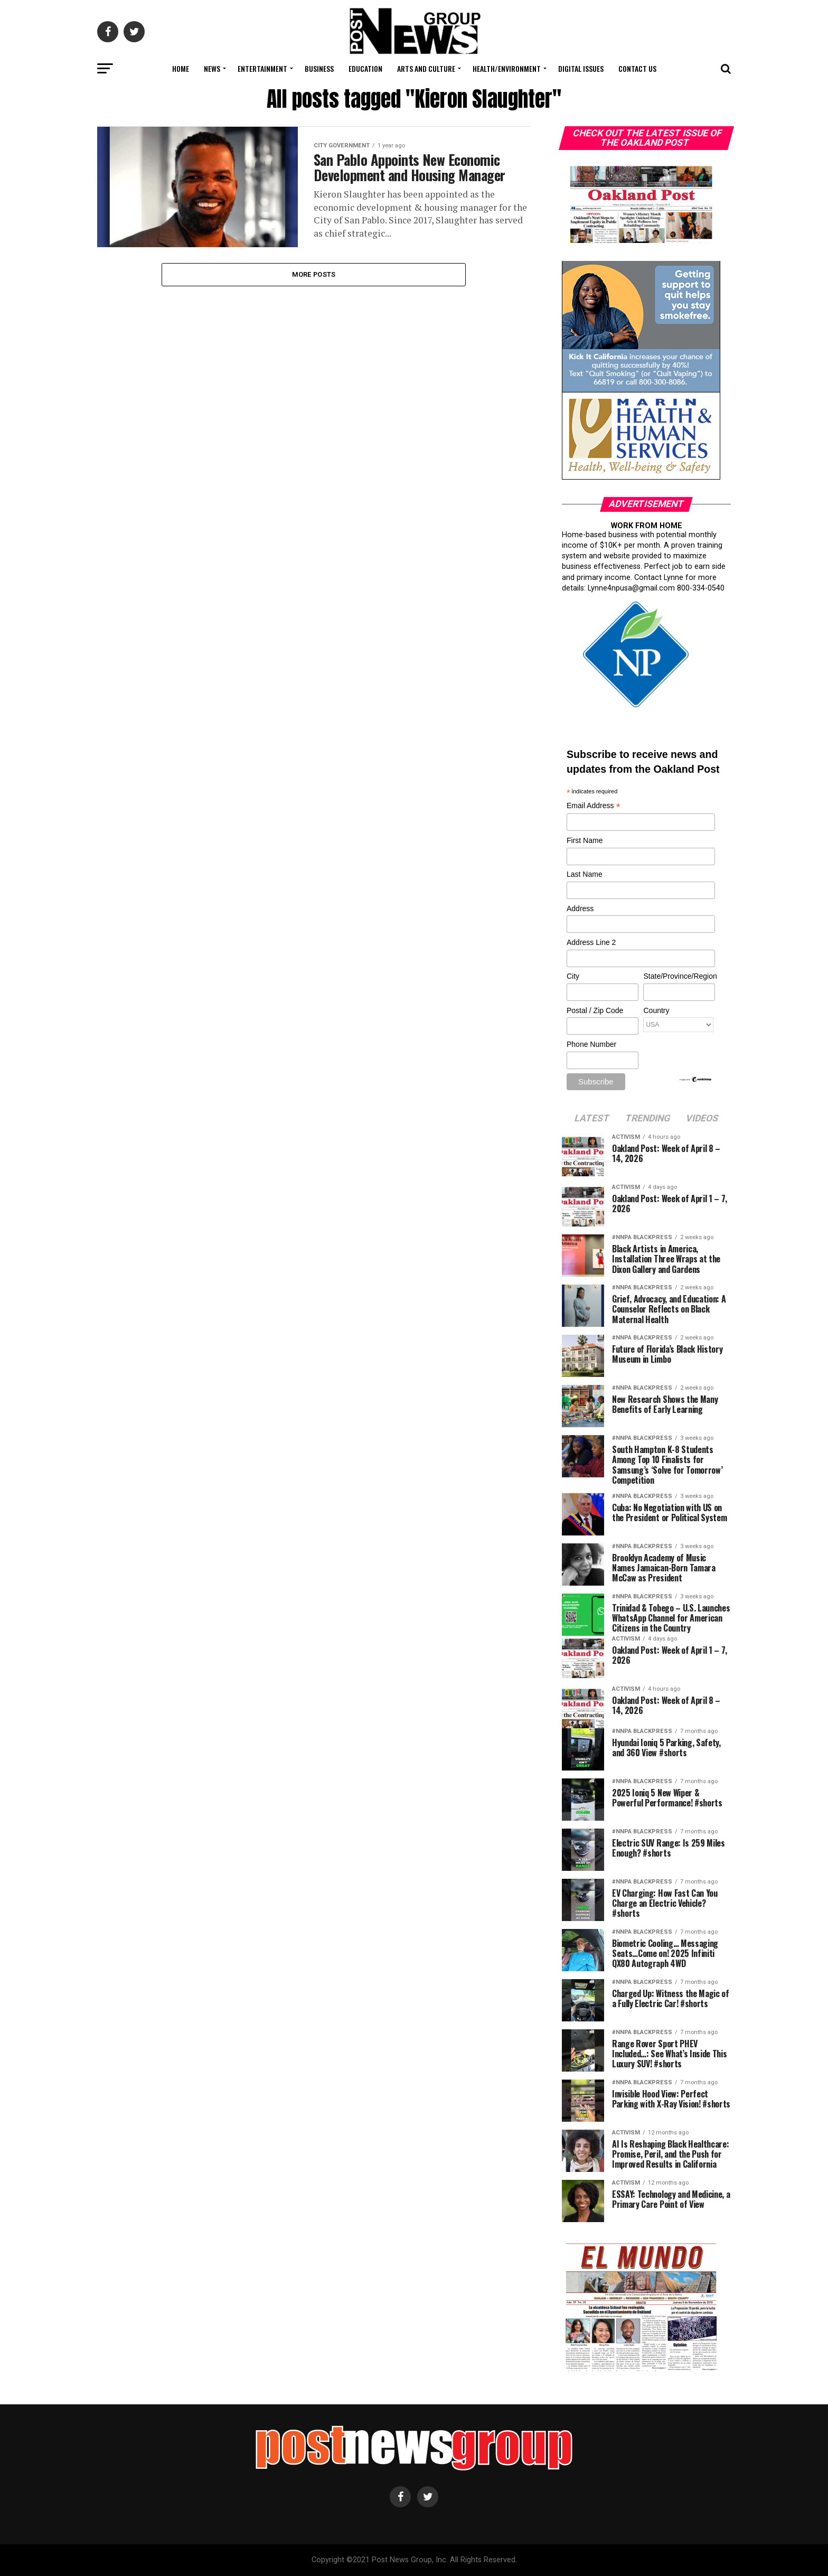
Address (580, 908)
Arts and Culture (426, 68)
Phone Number (591, 1044)
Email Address (593, 806)
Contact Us (637, 68)
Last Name (585, 874)
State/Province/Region (678, 976)
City (573, 976)
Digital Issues (581, 68)
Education (365, 68)
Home (180, 68)
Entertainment (262, 68)
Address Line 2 (591, 942)
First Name (585, 840)
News (212, 68)
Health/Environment (507, 68)
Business (319, 68)
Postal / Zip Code (595, 1010)
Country (656, 1010)
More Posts (314, 274)
